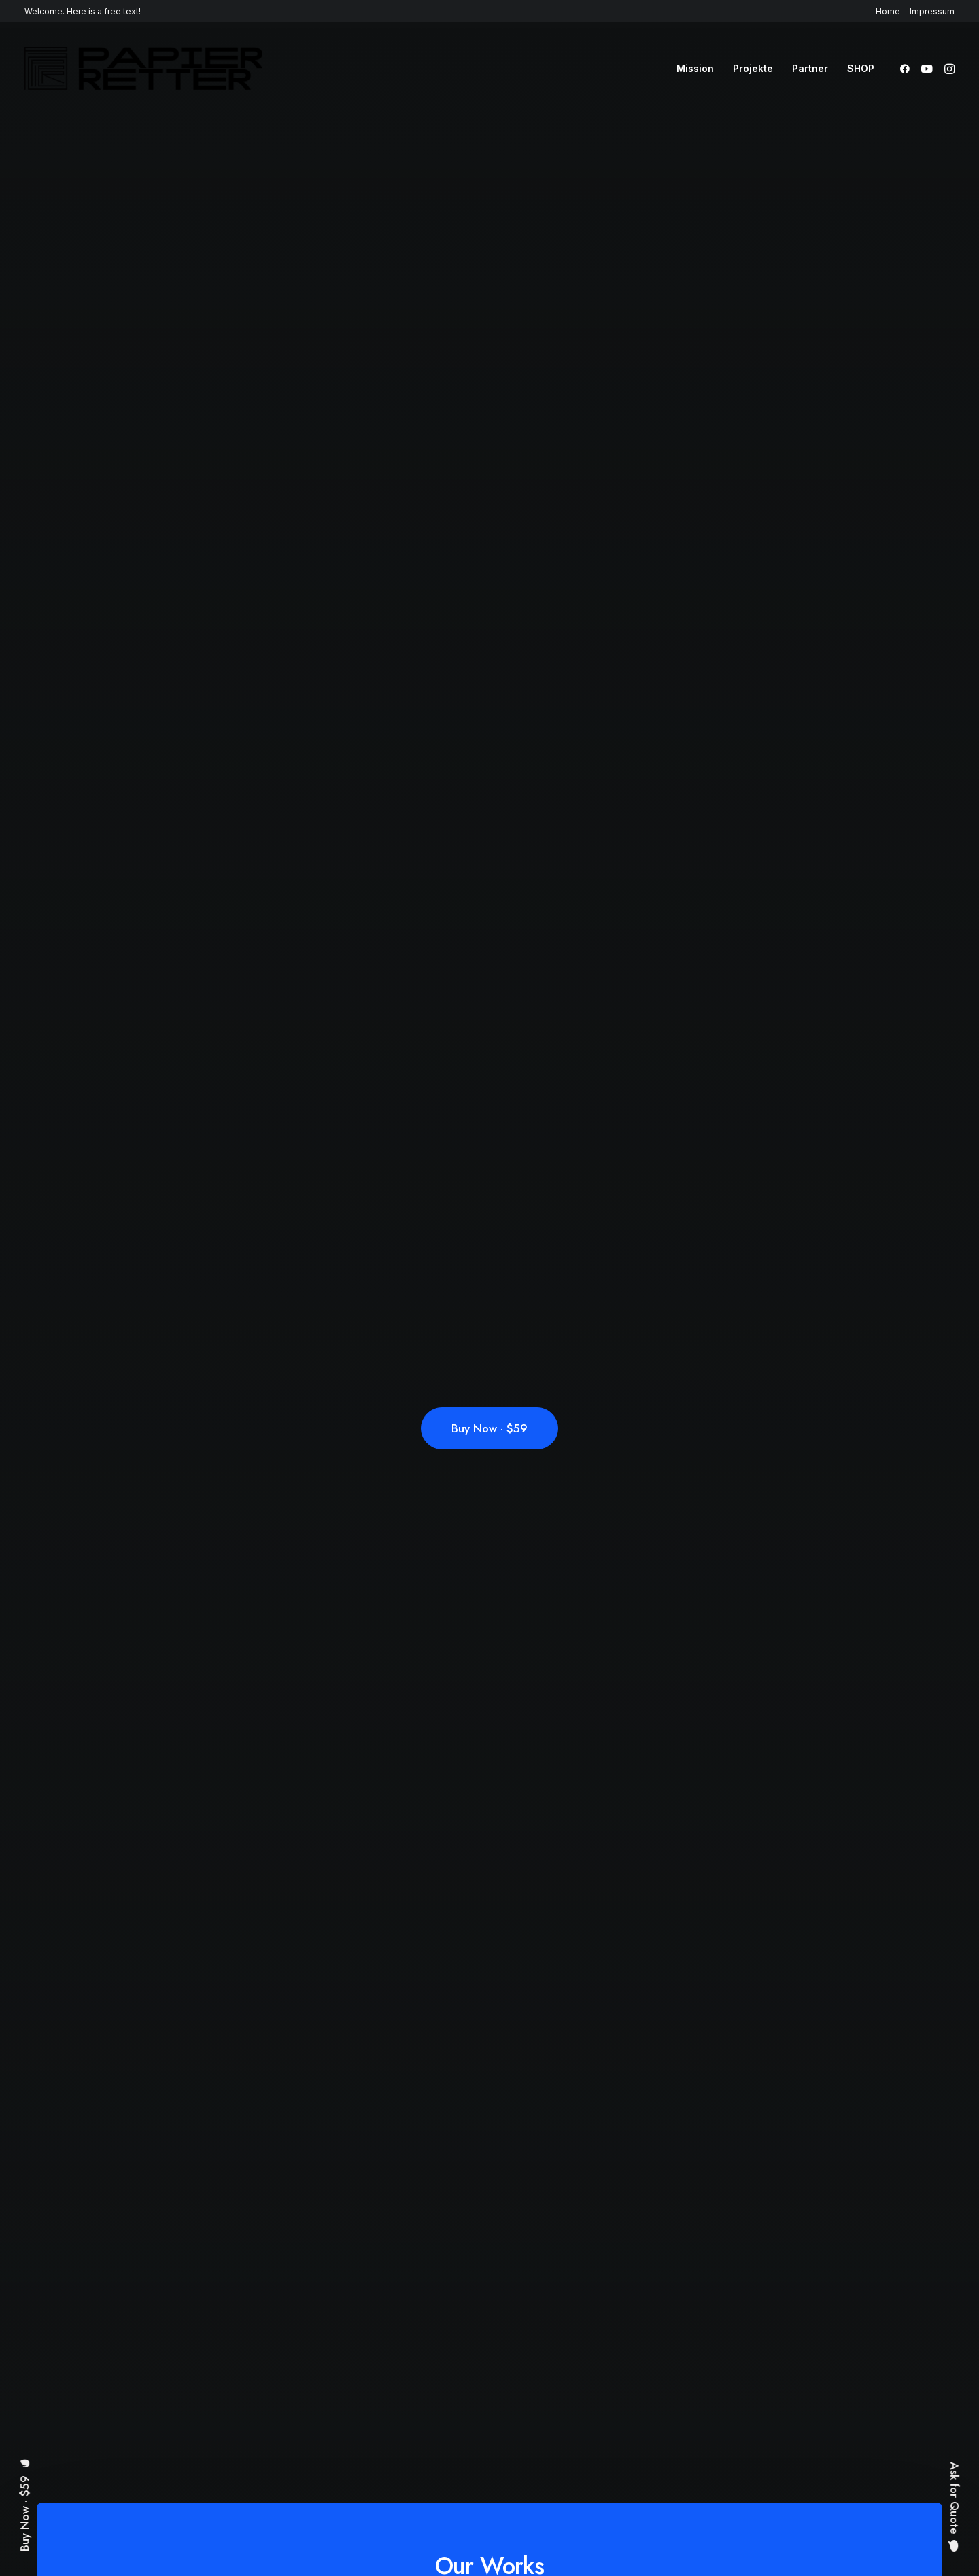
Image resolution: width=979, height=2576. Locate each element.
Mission (695, 68)
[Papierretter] (143, 68)
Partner (810, 68)
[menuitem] (890, 11)
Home (888, 11)
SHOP (860, 68)
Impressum (932, 11)
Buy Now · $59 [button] (489, 1428)
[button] (907, 68)
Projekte (753, 68)
